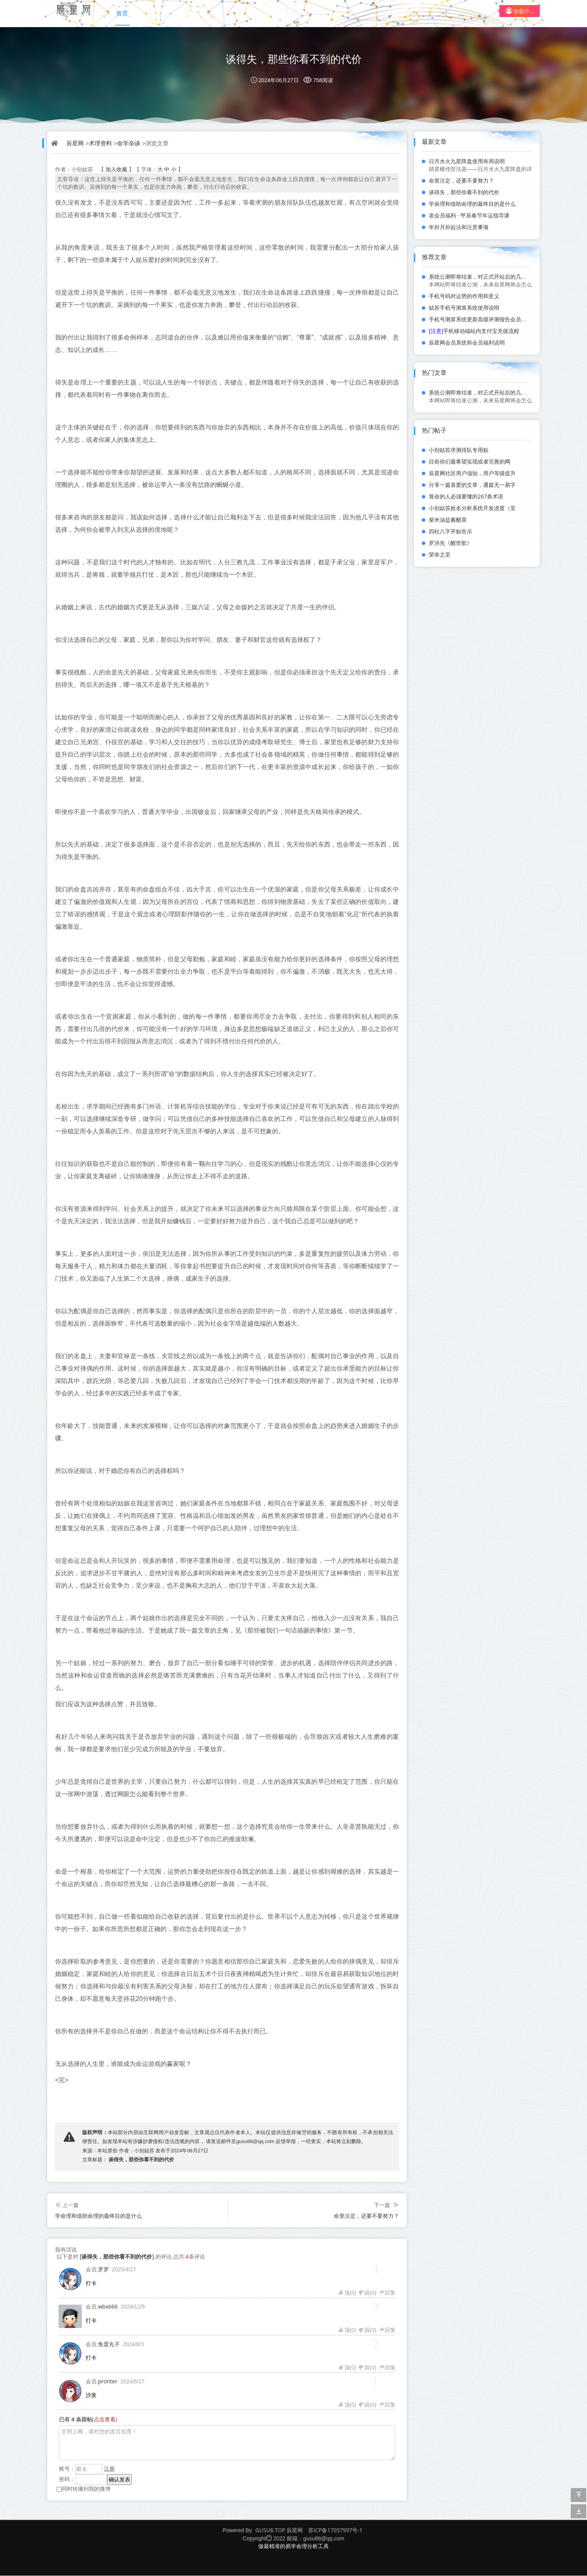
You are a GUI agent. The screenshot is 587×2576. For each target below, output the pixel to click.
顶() (346, 2293)
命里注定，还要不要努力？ (366, 2215)
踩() (366, 2293)
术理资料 (100, 143)
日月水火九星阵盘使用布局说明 (467, 161)
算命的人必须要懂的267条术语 (466, 496)
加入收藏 (116, 169)
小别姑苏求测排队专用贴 (459, 449)
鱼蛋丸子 (109, 2344)
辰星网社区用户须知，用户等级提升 (472, 473)
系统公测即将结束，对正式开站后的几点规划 (483, 276)
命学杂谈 (129, 143)
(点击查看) (104, 2419)
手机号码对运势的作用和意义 (464, 296)
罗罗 (103, 2269)
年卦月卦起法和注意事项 (459, 227)
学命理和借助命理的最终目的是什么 (98, 2215)
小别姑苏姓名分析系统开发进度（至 (472, 508)
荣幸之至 (440, 554)
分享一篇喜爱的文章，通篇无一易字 (472, 484)
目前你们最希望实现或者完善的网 (469, 461)
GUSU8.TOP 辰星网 (279, 2530)
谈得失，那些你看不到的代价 (293, 59)
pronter (107, 2381)
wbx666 (108, 2306)
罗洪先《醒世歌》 (450, 543)
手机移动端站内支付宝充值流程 (474, 331)
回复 (386, 2293)
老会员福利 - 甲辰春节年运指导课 (469, 215)
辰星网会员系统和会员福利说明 (467, 342)
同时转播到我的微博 (83, 2489)
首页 (123, 11)
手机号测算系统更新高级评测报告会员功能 (480, 319)
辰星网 (75, 143)
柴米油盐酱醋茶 (448, 519)
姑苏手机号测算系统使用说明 (464, 307)
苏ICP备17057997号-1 (335, 2530)
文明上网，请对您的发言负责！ (227, 2443)
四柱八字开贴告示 (450, 531)
